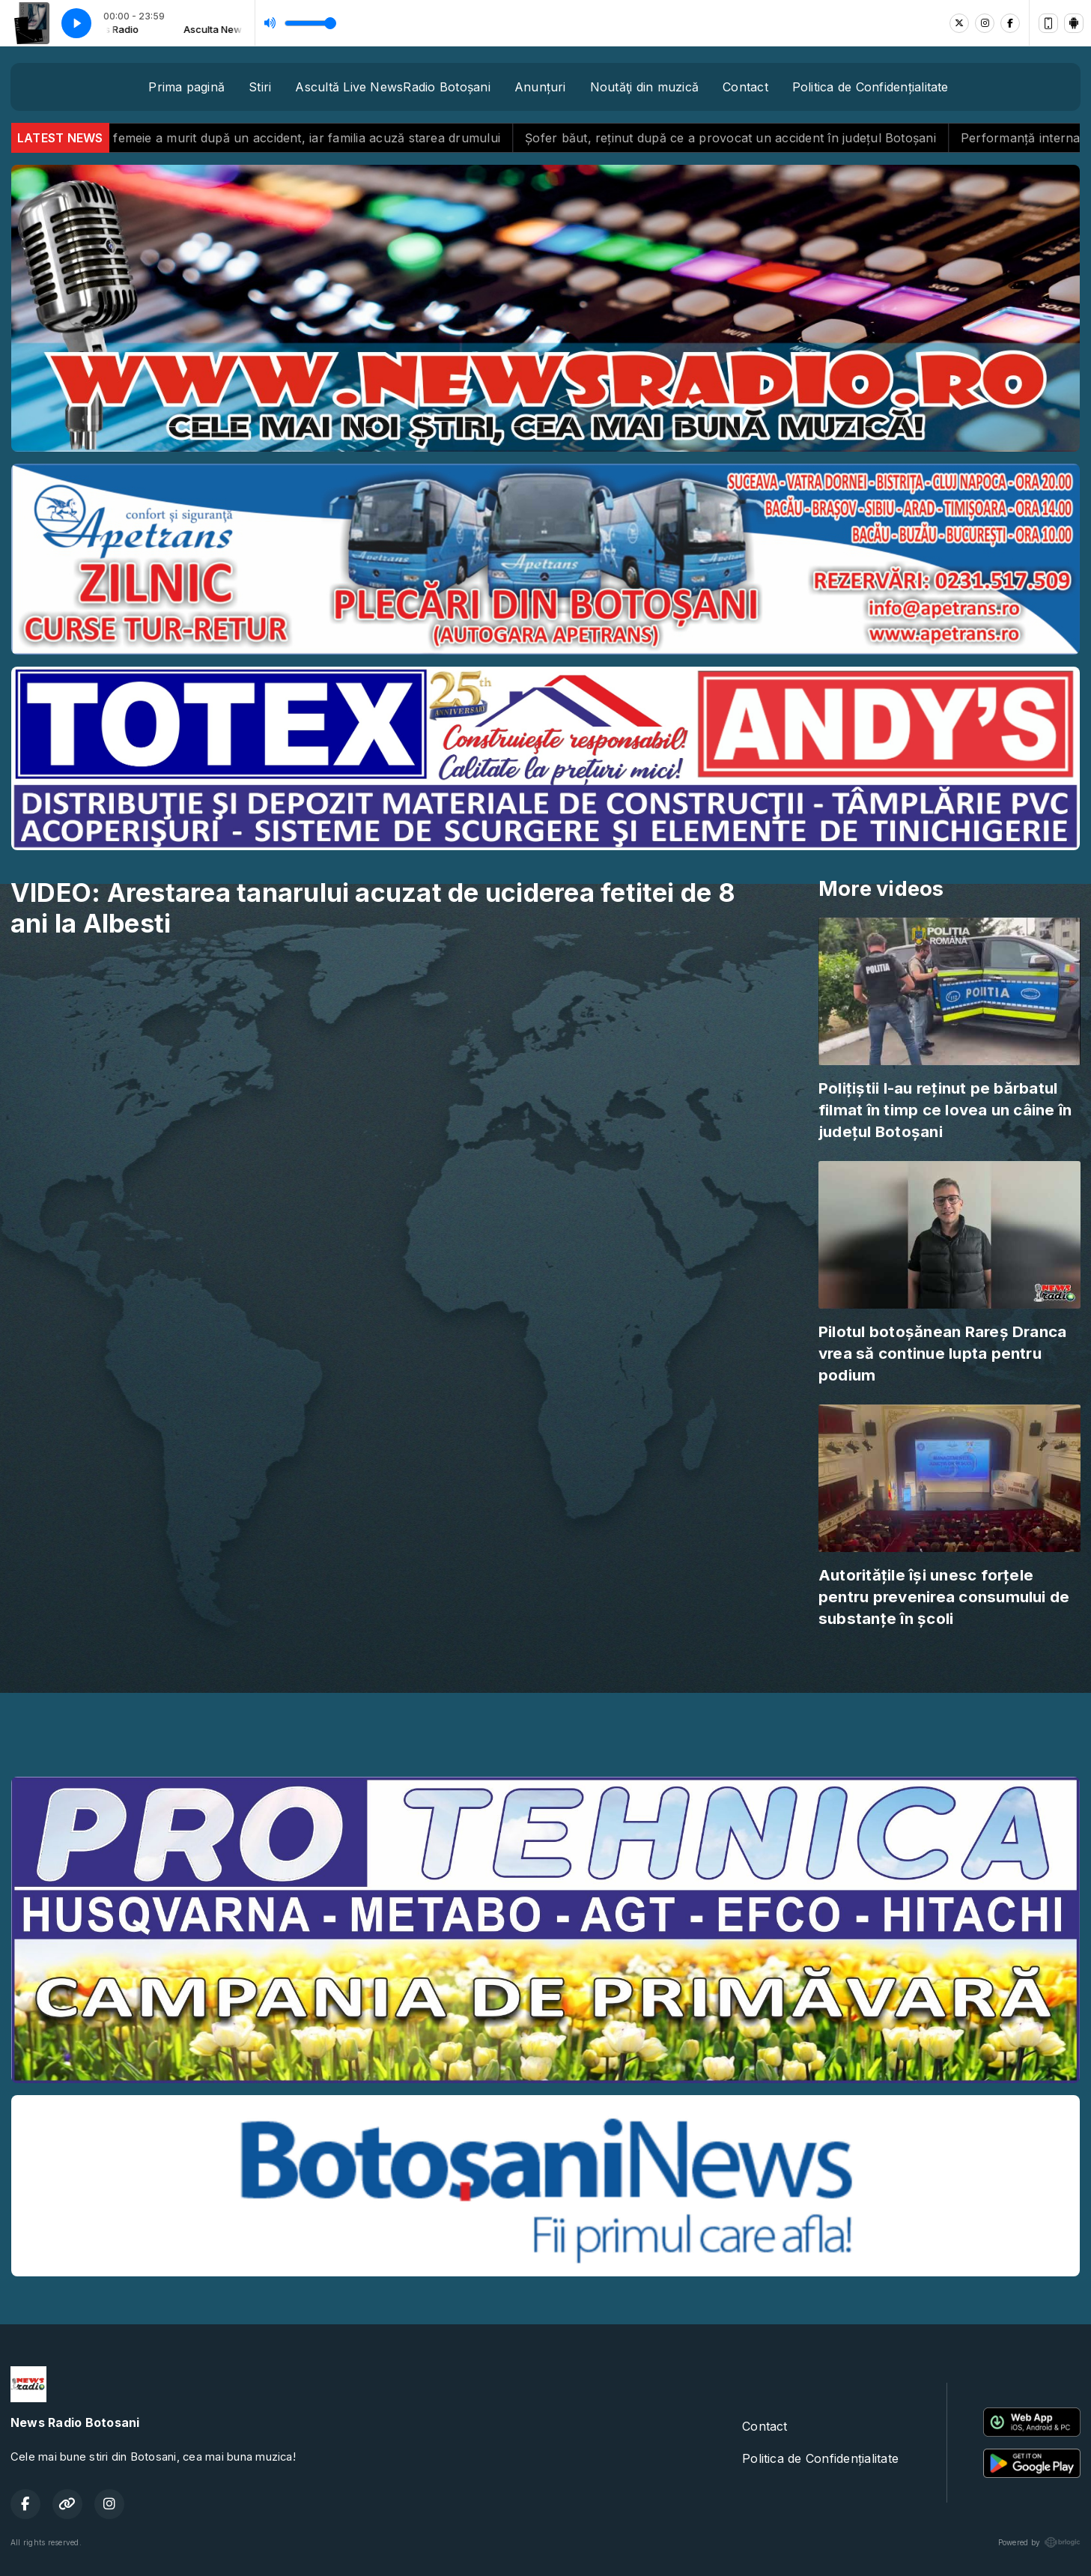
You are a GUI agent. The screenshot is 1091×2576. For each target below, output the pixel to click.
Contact (745, 86)
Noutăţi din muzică (644, 86)
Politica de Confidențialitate (870, 86)
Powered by (1039, 2542)
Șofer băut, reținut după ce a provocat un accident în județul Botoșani (746, 137)
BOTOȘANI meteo (545, 1708)
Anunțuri (540, 86)
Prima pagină (186, 86)
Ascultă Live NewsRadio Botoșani (392, 86)
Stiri (260, 86)
